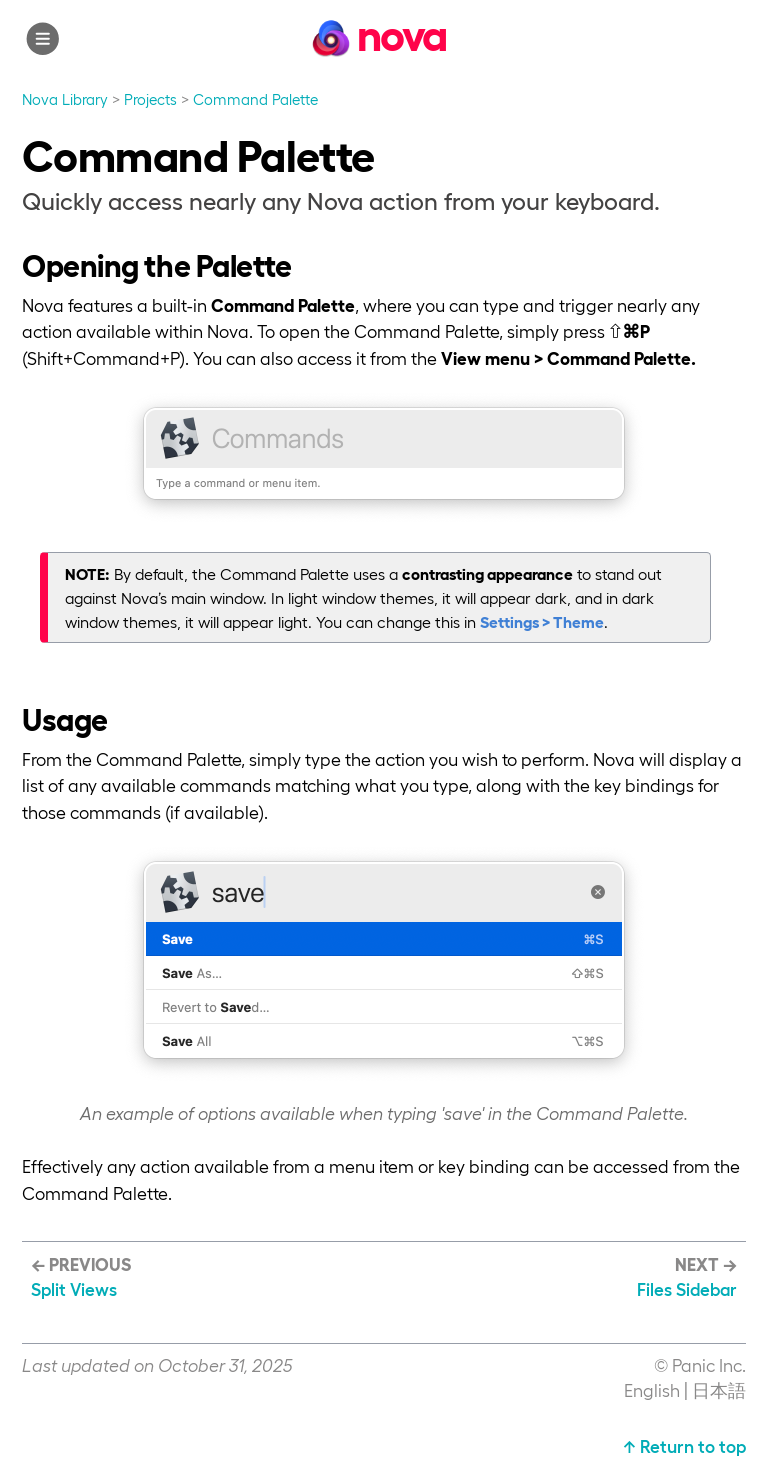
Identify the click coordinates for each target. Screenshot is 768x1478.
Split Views (74, 1288)
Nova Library (65, 99)
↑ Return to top (684, 1445)
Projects (150, 99)
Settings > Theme (542, 621)
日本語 (719, 1389)
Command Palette (255, 99)
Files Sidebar (687, 1288)
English (652, 1389)
